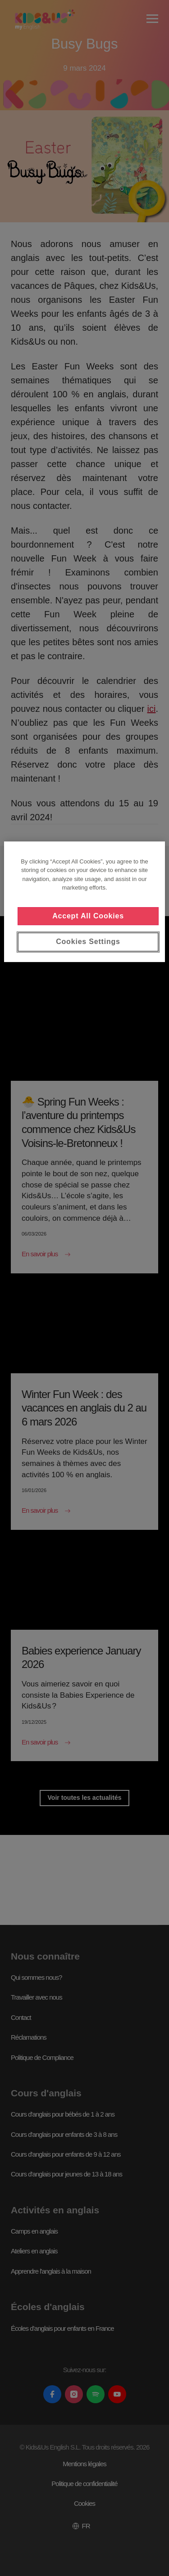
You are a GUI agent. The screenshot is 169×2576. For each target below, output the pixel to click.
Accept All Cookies (88, 916)
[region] (84, 901)
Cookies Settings (88, 941)
